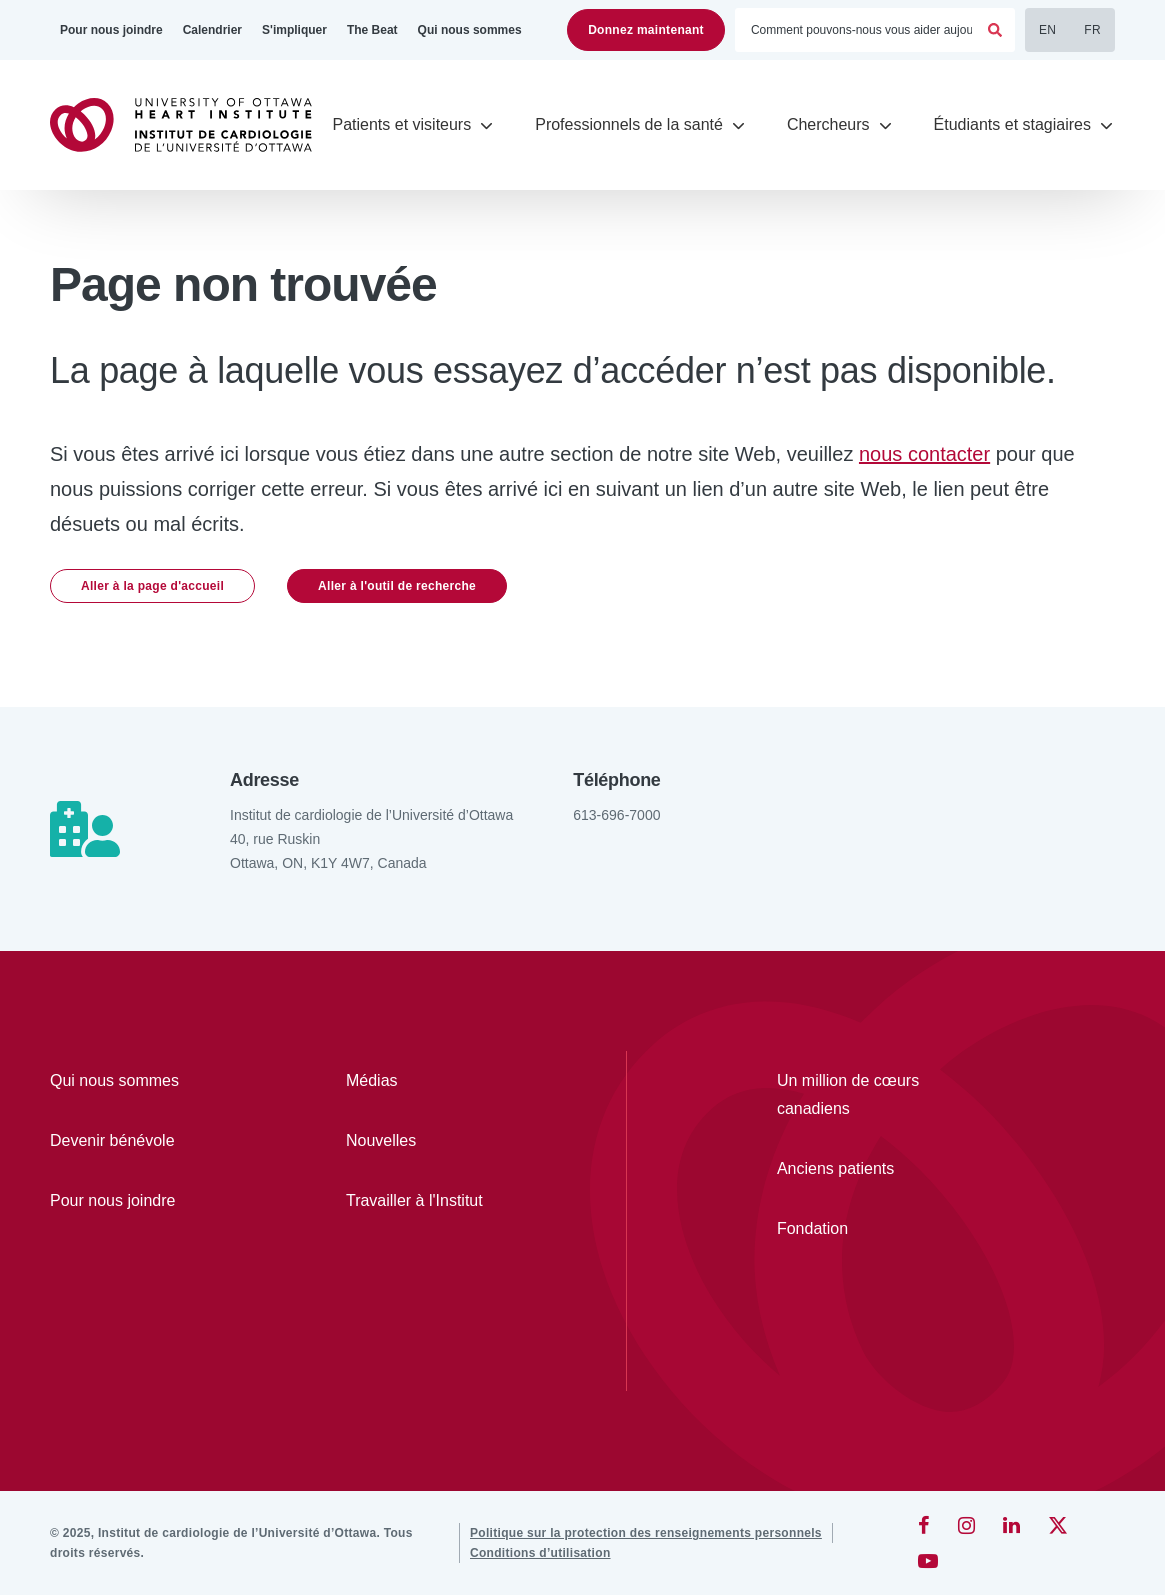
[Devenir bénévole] (140, 1141)
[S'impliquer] (294, 30)
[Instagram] (966, 1525)
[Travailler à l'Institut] (436, 1201)
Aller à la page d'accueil (152, 586)
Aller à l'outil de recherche (397, 586)
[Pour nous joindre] (111, 30)
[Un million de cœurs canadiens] (871, 1095)
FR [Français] (1092, 30)
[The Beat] (372, 30)
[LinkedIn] (1011, 1525)
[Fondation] (871, 1229)
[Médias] (436, 1081)
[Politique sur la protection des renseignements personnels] (646, 1533)
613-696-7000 (616, 815)
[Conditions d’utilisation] (540, 1553)
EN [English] (1047, 30)
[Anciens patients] (871, 1169)
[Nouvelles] (436, 1141)
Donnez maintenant (646, 30)
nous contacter (924, 454)
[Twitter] (1058, 1525)
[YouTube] (928, 1561)
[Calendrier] (212, 30)
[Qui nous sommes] (470, 30)
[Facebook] (924, 1525)
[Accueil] (190, 125)
